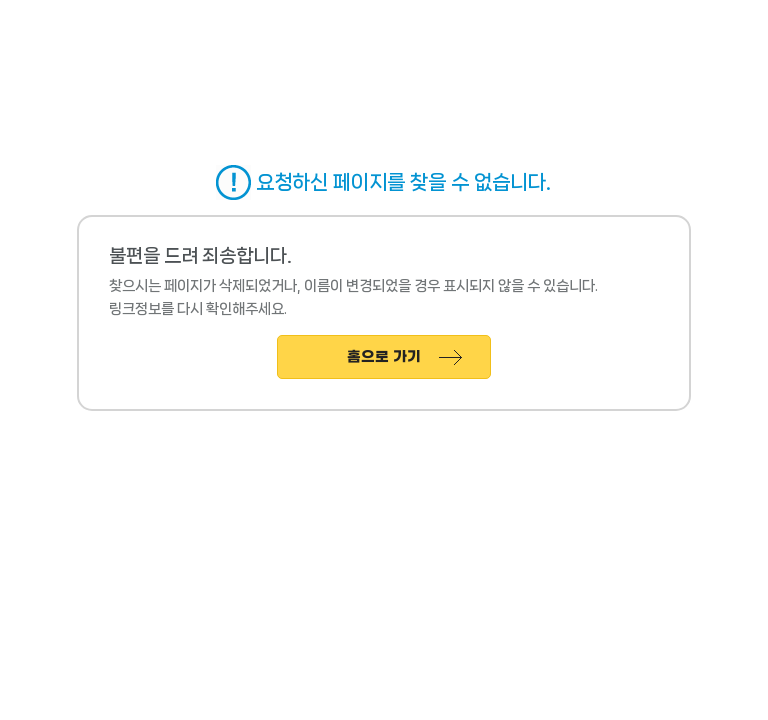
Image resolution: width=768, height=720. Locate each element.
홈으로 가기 (384, 357)
